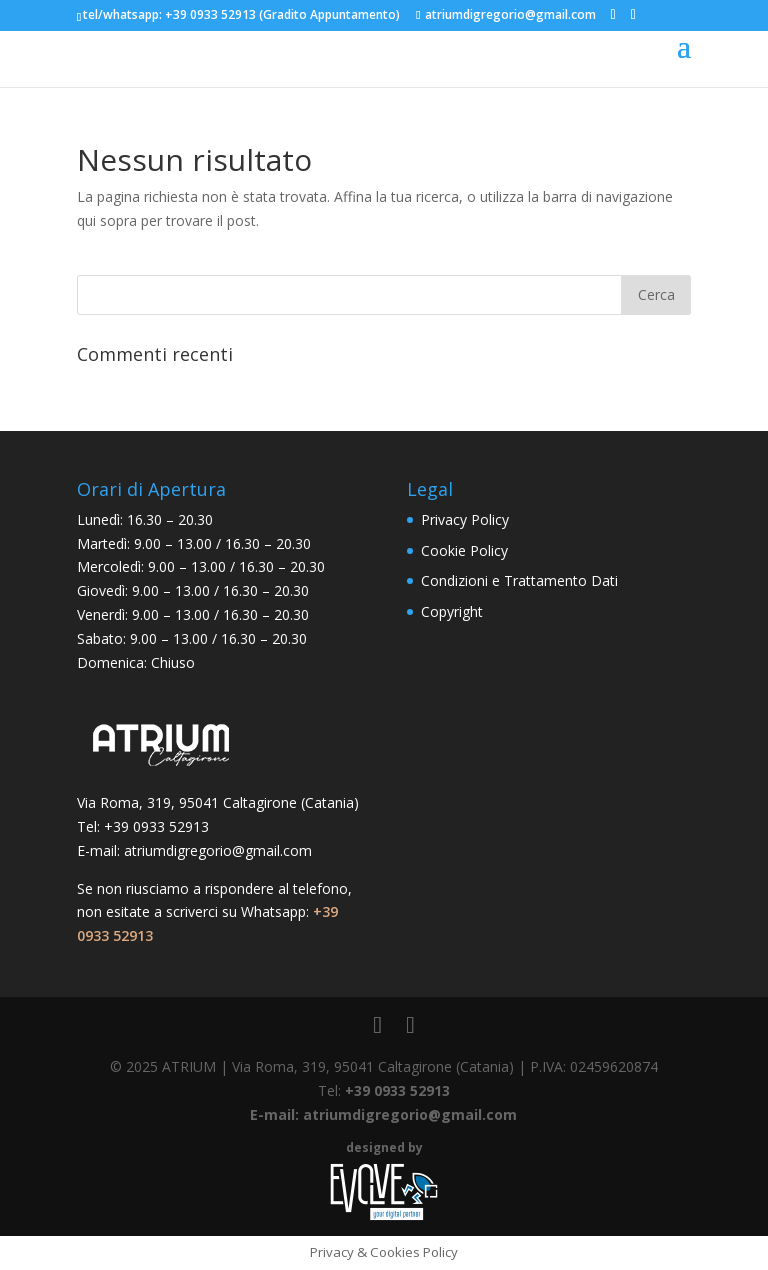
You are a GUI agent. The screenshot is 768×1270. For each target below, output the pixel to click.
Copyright (452, 611)
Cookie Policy (464, 550)
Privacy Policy (465, 519)
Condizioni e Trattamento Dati (519, 580)
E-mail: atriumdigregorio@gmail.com (383, 1114)
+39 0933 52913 (210, 14)
